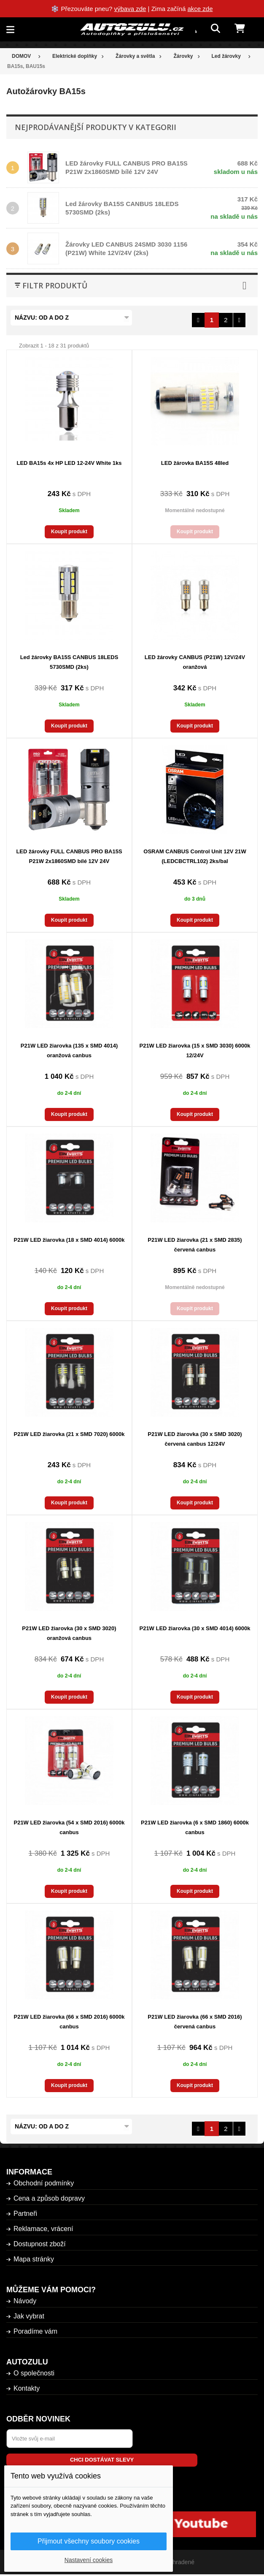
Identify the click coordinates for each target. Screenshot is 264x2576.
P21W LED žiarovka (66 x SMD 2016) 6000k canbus (68, 2022)
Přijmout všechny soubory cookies (89, 2541)
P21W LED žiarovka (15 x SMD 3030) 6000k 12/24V (194, 1050)
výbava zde (130, 8)
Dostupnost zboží (39, 2244)
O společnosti (33, 2373)
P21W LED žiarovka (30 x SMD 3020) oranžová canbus (69, 1633)
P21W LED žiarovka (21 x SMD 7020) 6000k (68, 1434)
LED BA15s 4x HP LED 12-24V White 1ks (68, 463)
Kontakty (26, 2388)
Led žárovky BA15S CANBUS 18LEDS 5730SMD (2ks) (69, 662)
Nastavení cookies (89, 2560)
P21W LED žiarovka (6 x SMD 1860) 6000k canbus (195, 1827)
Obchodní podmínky (43, 2183)
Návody (24, 2301)
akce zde (200, 8)
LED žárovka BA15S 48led (195, 463)
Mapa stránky (33, 2259)
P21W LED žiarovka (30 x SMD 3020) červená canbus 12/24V (195, 1439)
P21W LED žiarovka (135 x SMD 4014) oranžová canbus (69, 1050)
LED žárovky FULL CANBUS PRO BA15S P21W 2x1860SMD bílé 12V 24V (69, 856)
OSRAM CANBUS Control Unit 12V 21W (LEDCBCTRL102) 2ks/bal (194, 856)
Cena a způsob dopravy (49, 2198)
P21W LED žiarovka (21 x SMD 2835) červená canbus (195, 1245)
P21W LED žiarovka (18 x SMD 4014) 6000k (68, 1240)
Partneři (25, 2213)
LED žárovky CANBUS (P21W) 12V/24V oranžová (195, 662)
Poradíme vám (35, 2331)
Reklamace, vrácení (43, 2228)
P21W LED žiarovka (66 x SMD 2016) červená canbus (195, 2022)
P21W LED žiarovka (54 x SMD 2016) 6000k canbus (68, 1827)
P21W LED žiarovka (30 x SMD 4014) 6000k (194, 1628)
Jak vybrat (28, 2316)
